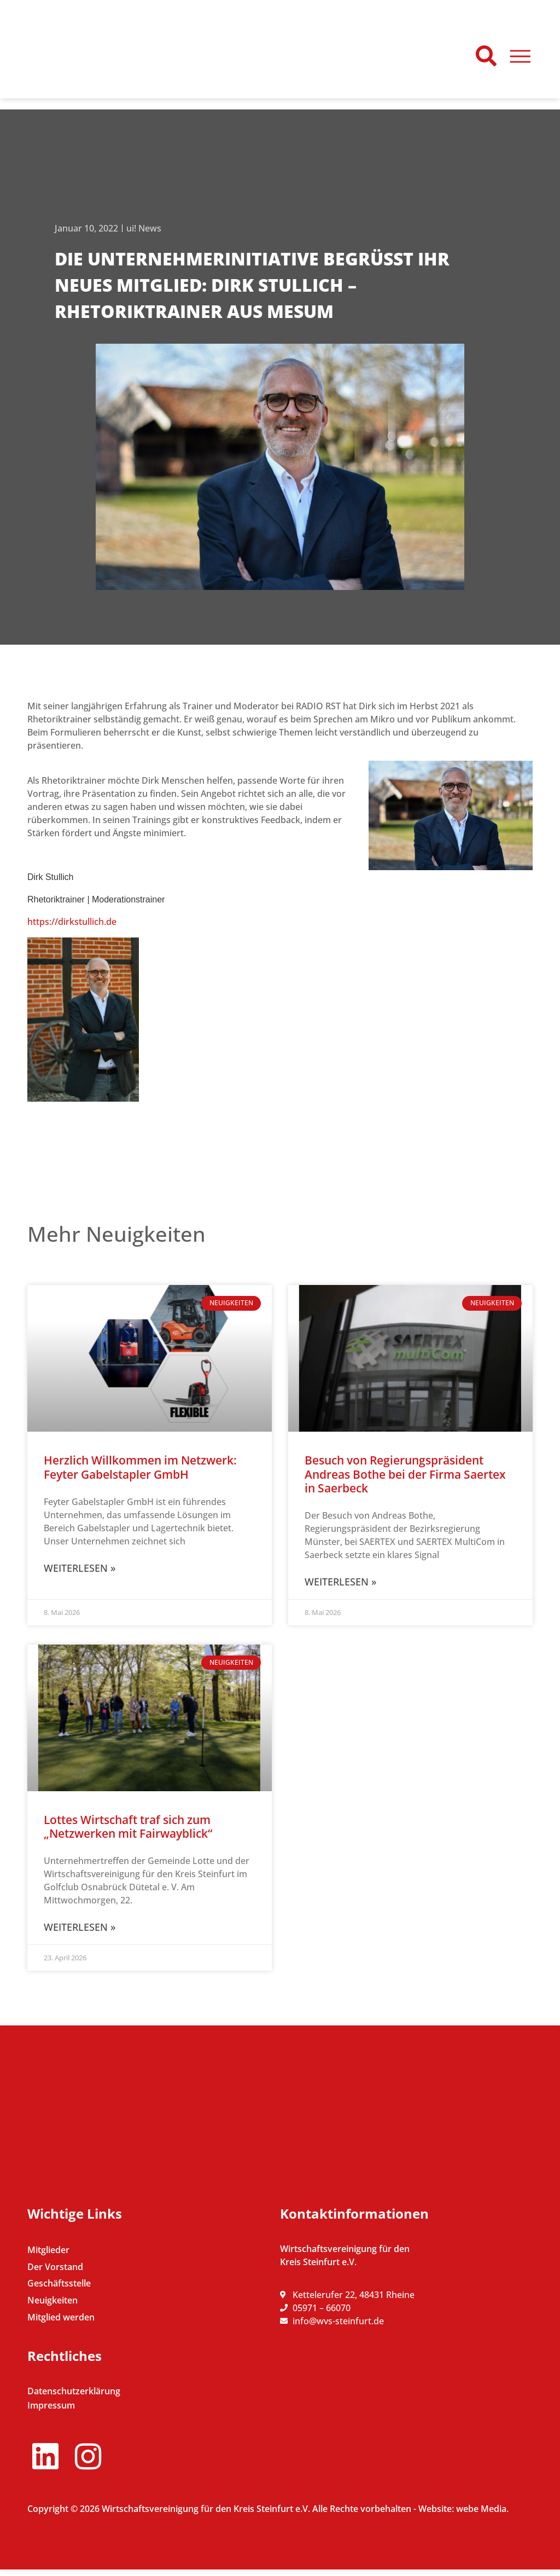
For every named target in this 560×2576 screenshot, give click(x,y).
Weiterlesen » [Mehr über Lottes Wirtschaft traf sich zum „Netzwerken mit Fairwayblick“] (79, 1927)
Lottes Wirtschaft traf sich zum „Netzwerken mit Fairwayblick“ (128, 1826)
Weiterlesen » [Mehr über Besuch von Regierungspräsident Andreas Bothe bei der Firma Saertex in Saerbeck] (340, 1581)
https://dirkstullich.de (71, 922)
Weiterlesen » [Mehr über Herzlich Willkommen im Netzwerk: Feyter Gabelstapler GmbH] (79, 1567)
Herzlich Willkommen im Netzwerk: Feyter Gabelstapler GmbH (140, 1466)
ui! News (143, 228)
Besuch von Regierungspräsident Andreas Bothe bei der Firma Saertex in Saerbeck (405, 1473)
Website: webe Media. (463, 2515)
